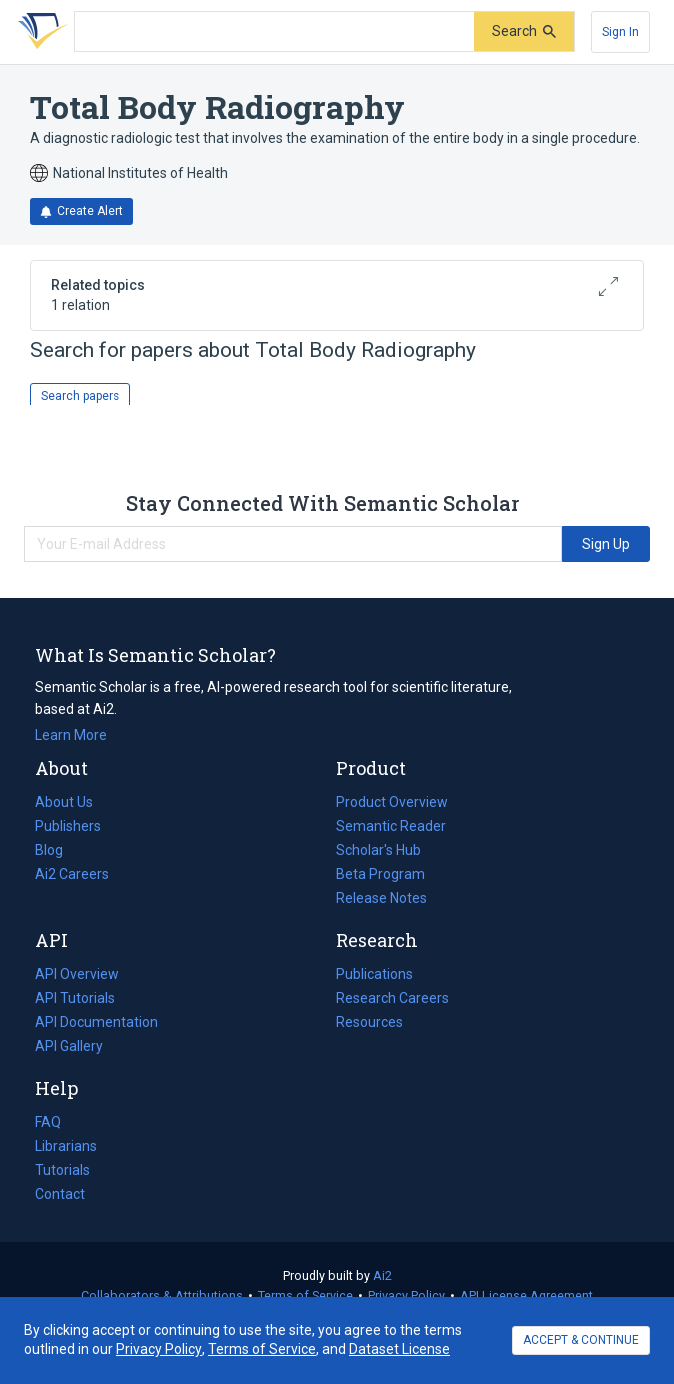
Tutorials (62, 1170)
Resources (369, 1022)
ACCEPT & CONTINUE (581, 1340)
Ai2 (382, 1275)
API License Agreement (526, 1295)
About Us (64, 802)
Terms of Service (305, 1295)
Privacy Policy (406, 1295)
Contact (60, 1194)
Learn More (71, 735)
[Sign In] (620, 32)
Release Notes (381, 898)
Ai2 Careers (72, 874)
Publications (374, 974)
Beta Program (380, 874)
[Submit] (524, 31)
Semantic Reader (391, 826)
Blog (57, 850)
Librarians (66, 1146)
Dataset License (399, 1349)
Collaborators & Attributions (162, 1295)
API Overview (77, 974)
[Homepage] (39, 32)
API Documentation (96, 1022)
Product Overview (392, 802)
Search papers (80, 396)
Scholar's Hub (378, 850)
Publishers (68, 826)
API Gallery (69, 1046)
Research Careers (392, 998)
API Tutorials (75, 998)
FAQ (48, 1122)
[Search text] (274, 32)
